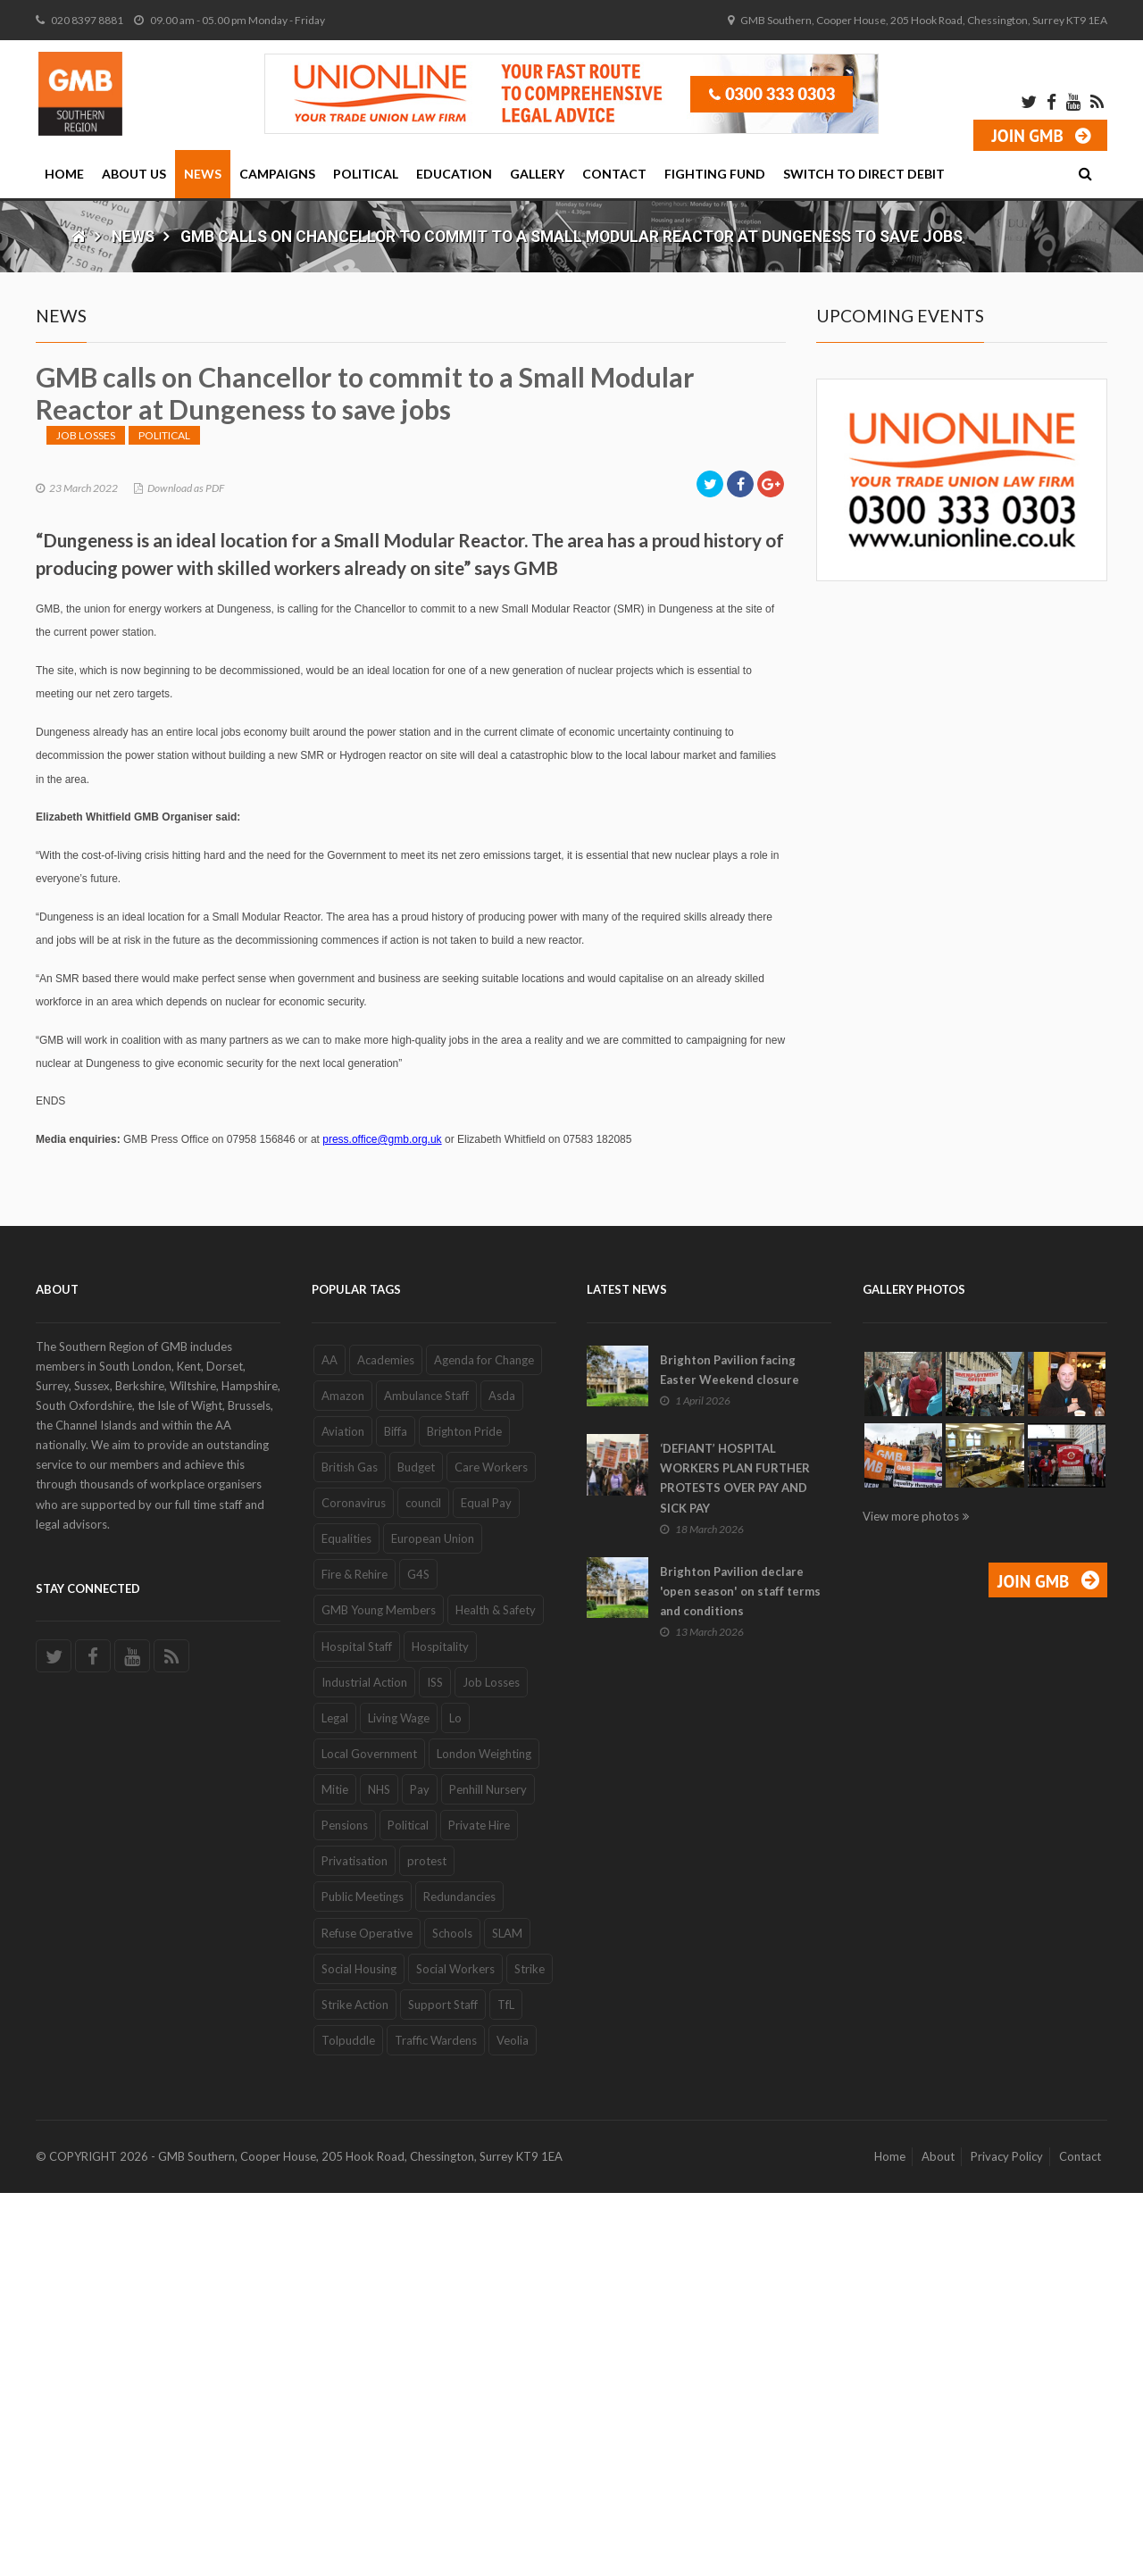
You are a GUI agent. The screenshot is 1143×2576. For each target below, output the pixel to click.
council (423, 1886)
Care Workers (491, 1850)
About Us (134, 173)
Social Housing (358, 2351)
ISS (435, 2064)
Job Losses (85, 817)
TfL (505, 2387)
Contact (614, 173)
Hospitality (440, 2029)
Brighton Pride (464, 1814)
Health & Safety (495, 1993)
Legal (334, 2101)
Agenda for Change (484, 1742)
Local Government (369, 2137)
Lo (455, 2101)
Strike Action (354, 2387)
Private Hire (479, 2208)
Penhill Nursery (488, 2172)
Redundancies (459, 2279)
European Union (432, 1921)
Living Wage (399, 2101)
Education (454, 173)
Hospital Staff (356, 2029)
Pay (420, 2172)
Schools (452, 2315)
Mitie (334, 2172)
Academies (385, 1742)
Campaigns (277, 173)
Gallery (537, 173)
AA (329, 1742)
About (938, 2539)
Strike (529, 2351)
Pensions (344, 2208)
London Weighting (484, 2137)
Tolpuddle (348, 2423)
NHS (379, 2172)
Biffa (395, 1814)
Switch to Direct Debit (864, 173)
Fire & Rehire (354, 1957)
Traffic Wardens (436, 2423)
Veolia (512, 2423)
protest (426, 2244)
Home (64, 173)
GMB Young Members (378, 1993)
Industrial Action (364, 2064)
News (202, 173)
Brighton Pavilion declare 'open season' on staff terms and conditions (740, 1973)
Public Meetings (362, 2279)
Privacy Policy (1007, 2539)
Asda (501, 1778)
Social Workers (455, 2351)
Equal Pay (486, 1886)
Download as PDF (185, 870)
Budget (416, 1850)
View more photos (911, 1899)
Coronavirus (353, 1886)
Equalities (346, 1921)
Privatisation (354, 2244)
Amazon (342, 1778)
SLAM (507, 2315)
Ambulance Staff (426, 1778)
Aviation (342, 1814)
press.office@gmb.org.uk (381, 1522)
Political (365, 173)
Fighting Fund (714, 173)
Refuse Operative (367, 2315)
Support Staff (443, 2387)
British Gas (349, 1850)
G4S (418, 1957)
